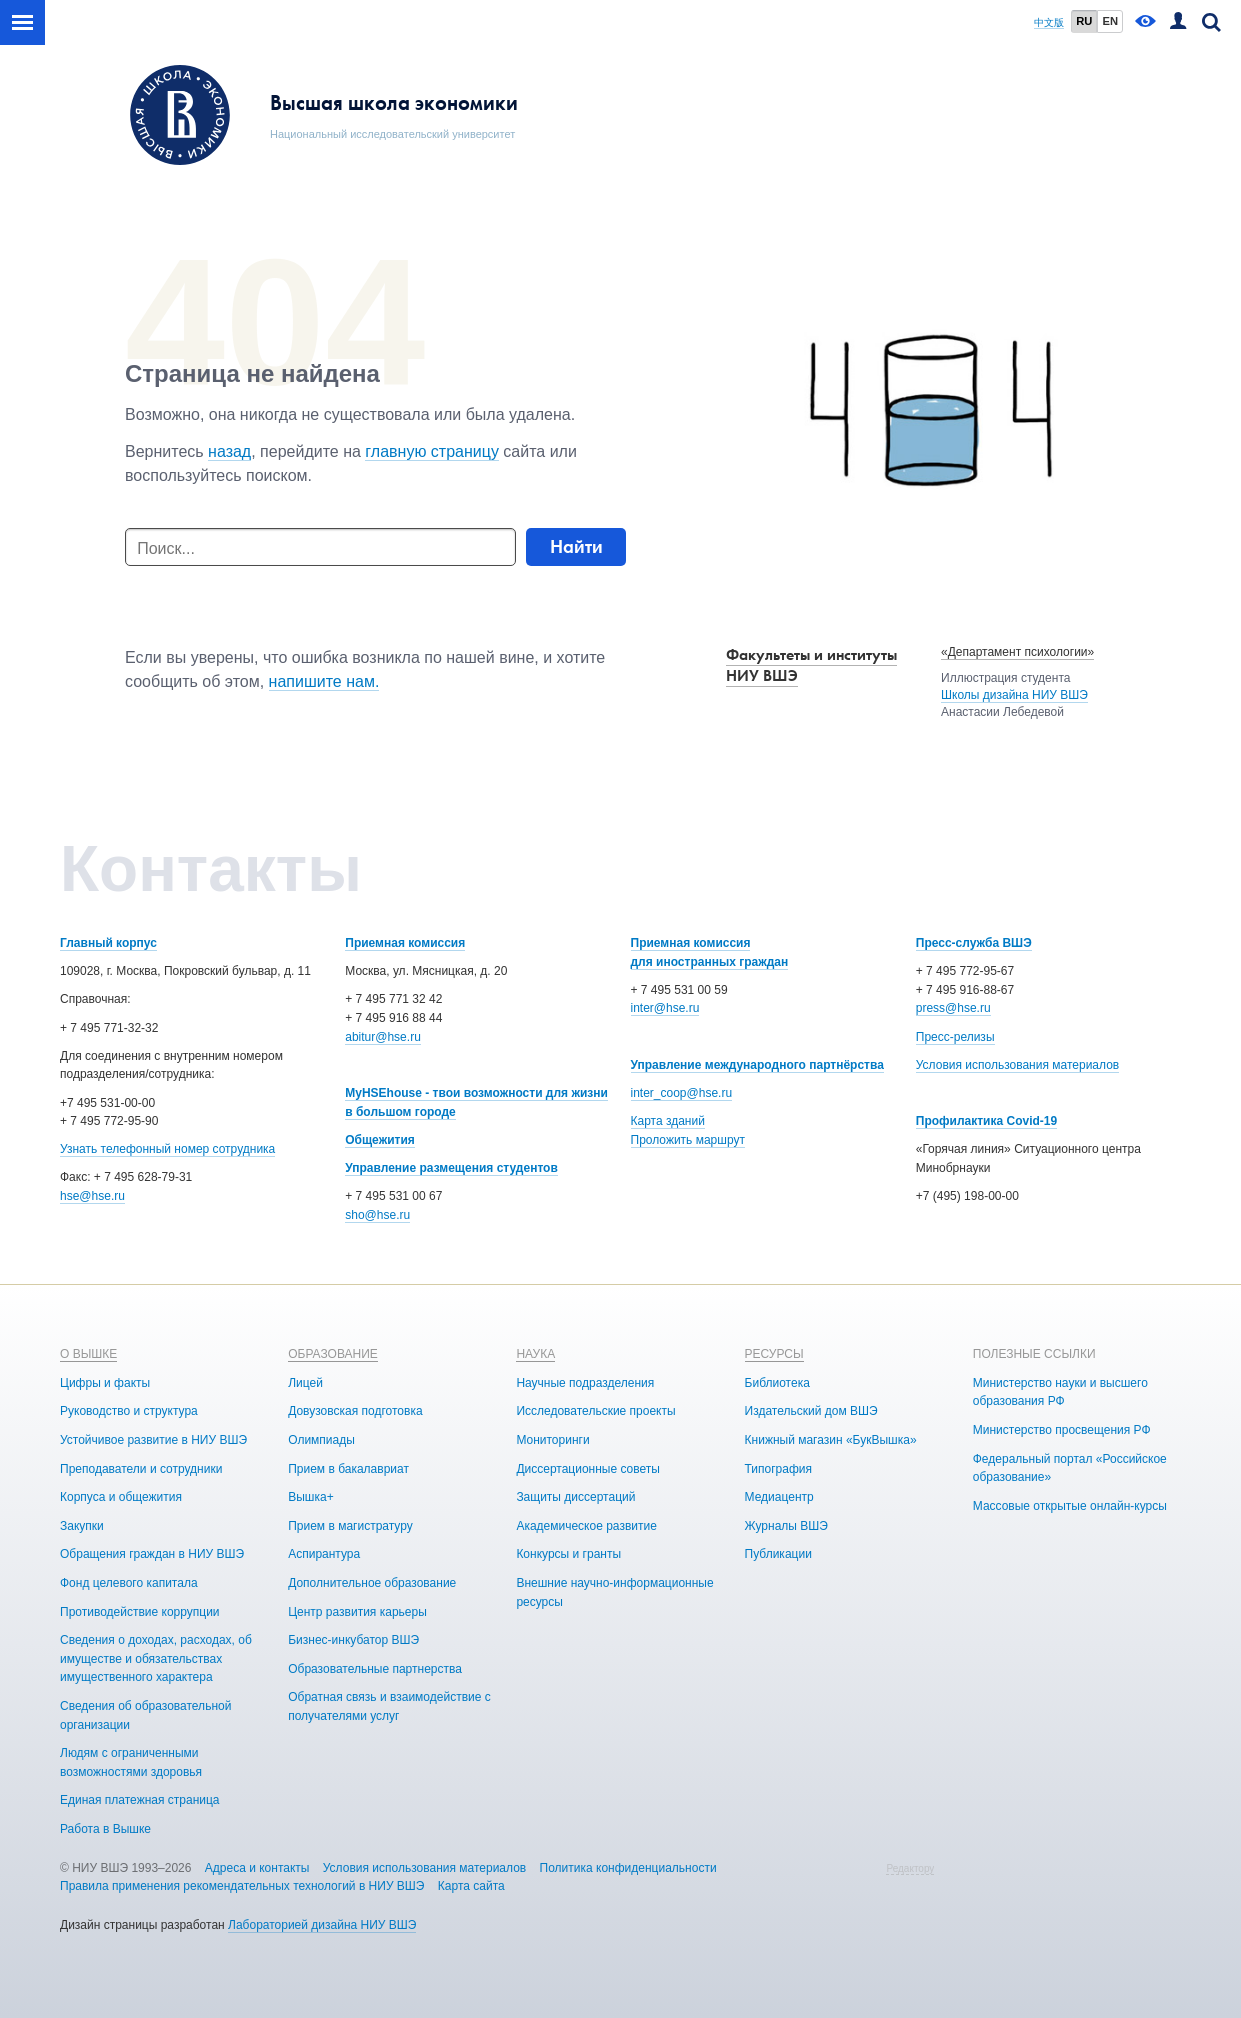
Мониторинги (552, 1440)
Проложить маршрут (688, 1140)
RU (1084, 21)
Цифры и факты (105, 1383)
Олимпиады (321, 1440)
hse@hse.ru (92, 1196)
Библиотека (777, 1383)
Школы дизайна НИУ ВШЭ (1014, 695)
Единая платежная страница (140, 1800)
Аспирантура (324, 1554)
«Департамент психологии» (1017, 652)
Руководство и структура (129, 1411)
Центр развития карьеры (357, 1612)
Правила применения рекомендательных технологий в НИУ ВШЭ (242, 1886)
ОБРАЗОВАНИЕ (333, 1354)
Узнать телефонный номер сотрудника (167, 1149)
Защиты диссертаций (575, 1497)
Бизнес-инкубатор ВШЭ (353, 1640)
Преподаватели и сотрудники (141, 1469)
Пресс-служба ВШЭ (974, 943)
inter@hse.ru (665, 1008)
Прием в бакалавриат (348, 1469)
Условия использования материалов (1017, 1065)
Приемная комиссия (405, 943)
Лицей (305, 1383)
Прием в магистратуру (350, 1526)
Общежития (380, 1140)
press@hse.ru (953, 1008)
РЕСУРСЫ (774, 1354)
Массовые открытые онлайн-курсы (1070, 1506)
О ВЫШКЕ (88, 1354)
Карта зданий (668, 1121)
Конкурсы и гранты (568, 1554)
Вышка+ (310, 1497)
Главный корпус (108, 943)
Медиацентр (779, 1497)
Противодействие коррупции (140, 1612)
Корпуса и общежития (121, 1497)
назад (229, 451)
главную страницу (432, 451)
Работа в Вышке (105, 1829)
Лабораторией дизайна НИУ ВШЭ (322, 1925)
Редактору (910, 1868)
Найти (576, 546)
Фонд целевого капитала (129, 1583)
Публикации (778, 1554)
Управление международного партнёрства (757, 1065)
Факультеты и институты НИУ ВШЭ (811, 665)
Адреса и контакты (257, 1868)
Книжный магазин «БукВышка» (831, 1440)
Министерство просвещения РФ (1062, 1430)
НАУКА (535, 1354)
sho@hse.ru (377, 1215)
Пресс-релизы (955, 1037)
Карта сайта (471, 1886)
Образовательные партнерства (375, 1669)
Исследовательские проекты (595, 1411)
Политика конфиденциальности (628, 1868)
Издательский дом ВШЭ (811, 1411)
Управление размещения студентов (451, 1168)
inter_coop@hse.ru (682, 1093)
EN (1110, 21)
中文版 (1049, 22)
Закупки (82, 1526)
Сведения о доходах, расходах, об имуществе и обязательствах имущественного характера (156, 1658)
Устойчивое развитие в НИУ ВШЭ (153, 1440)
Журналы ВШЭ (786, 1526)
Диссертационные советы (588, 1469)
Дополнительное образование (372, 1583)
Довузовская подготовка (355, 1411)
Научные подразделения (585, 1383)
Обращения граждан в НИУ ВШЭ (152, 1554)
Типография (778, 1469)
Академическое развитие (586, 1526)
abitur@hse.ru (383, 1037)
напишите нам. (324, 681)
